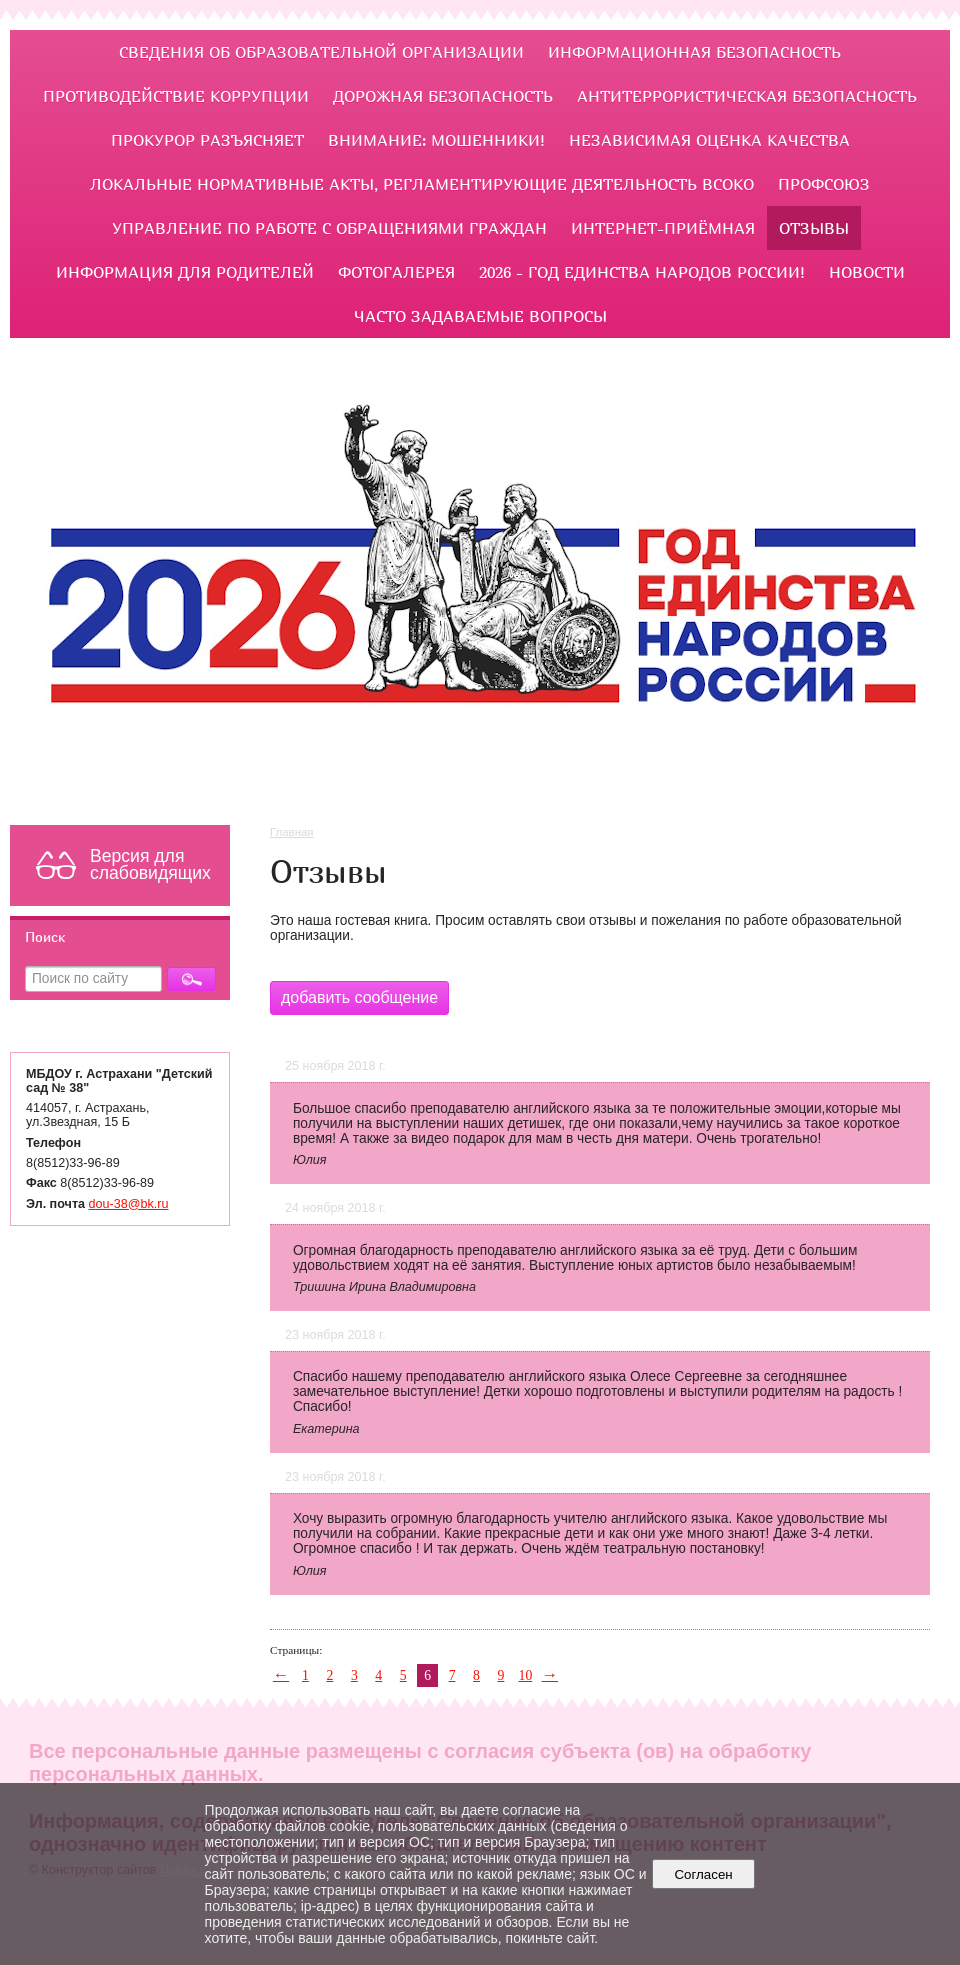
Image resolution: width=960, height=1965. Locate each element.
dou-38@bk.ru (129, 1204)
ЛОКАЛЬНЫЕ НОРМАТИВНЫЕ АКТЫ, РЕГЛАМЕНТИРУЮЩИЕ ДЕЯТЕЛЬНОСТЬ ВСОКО (422, 184)
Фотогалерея (396, 272)
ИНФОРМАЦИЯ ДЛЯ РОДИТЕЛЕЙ (185, 272)
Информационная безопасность (694, 52)
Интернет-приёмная (663, 228)
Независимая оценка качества (709, 140)
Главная (292, 832)
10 (526, 1675)
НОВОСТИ (867, 272)
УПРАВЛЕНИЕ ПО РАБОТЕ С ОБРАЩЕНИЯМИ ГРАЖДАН (329, 228)
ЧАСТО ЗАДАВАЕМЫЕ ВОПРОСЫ (480, 316)
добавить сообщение (359, 997)
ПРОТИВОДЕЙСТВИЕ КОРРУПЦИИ (176, 96)
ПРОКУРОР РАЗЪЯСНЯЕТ (207, 140)
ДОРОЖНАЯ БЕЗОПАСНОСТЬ (443, 96)
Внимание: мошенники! (436, 140)
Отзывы (814, 228)
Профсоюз (824, 184)
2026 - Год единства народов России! (642, 272)
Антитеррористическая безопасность (747, 96)
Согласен (703, 1874)
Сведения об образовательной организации (321, 52)
